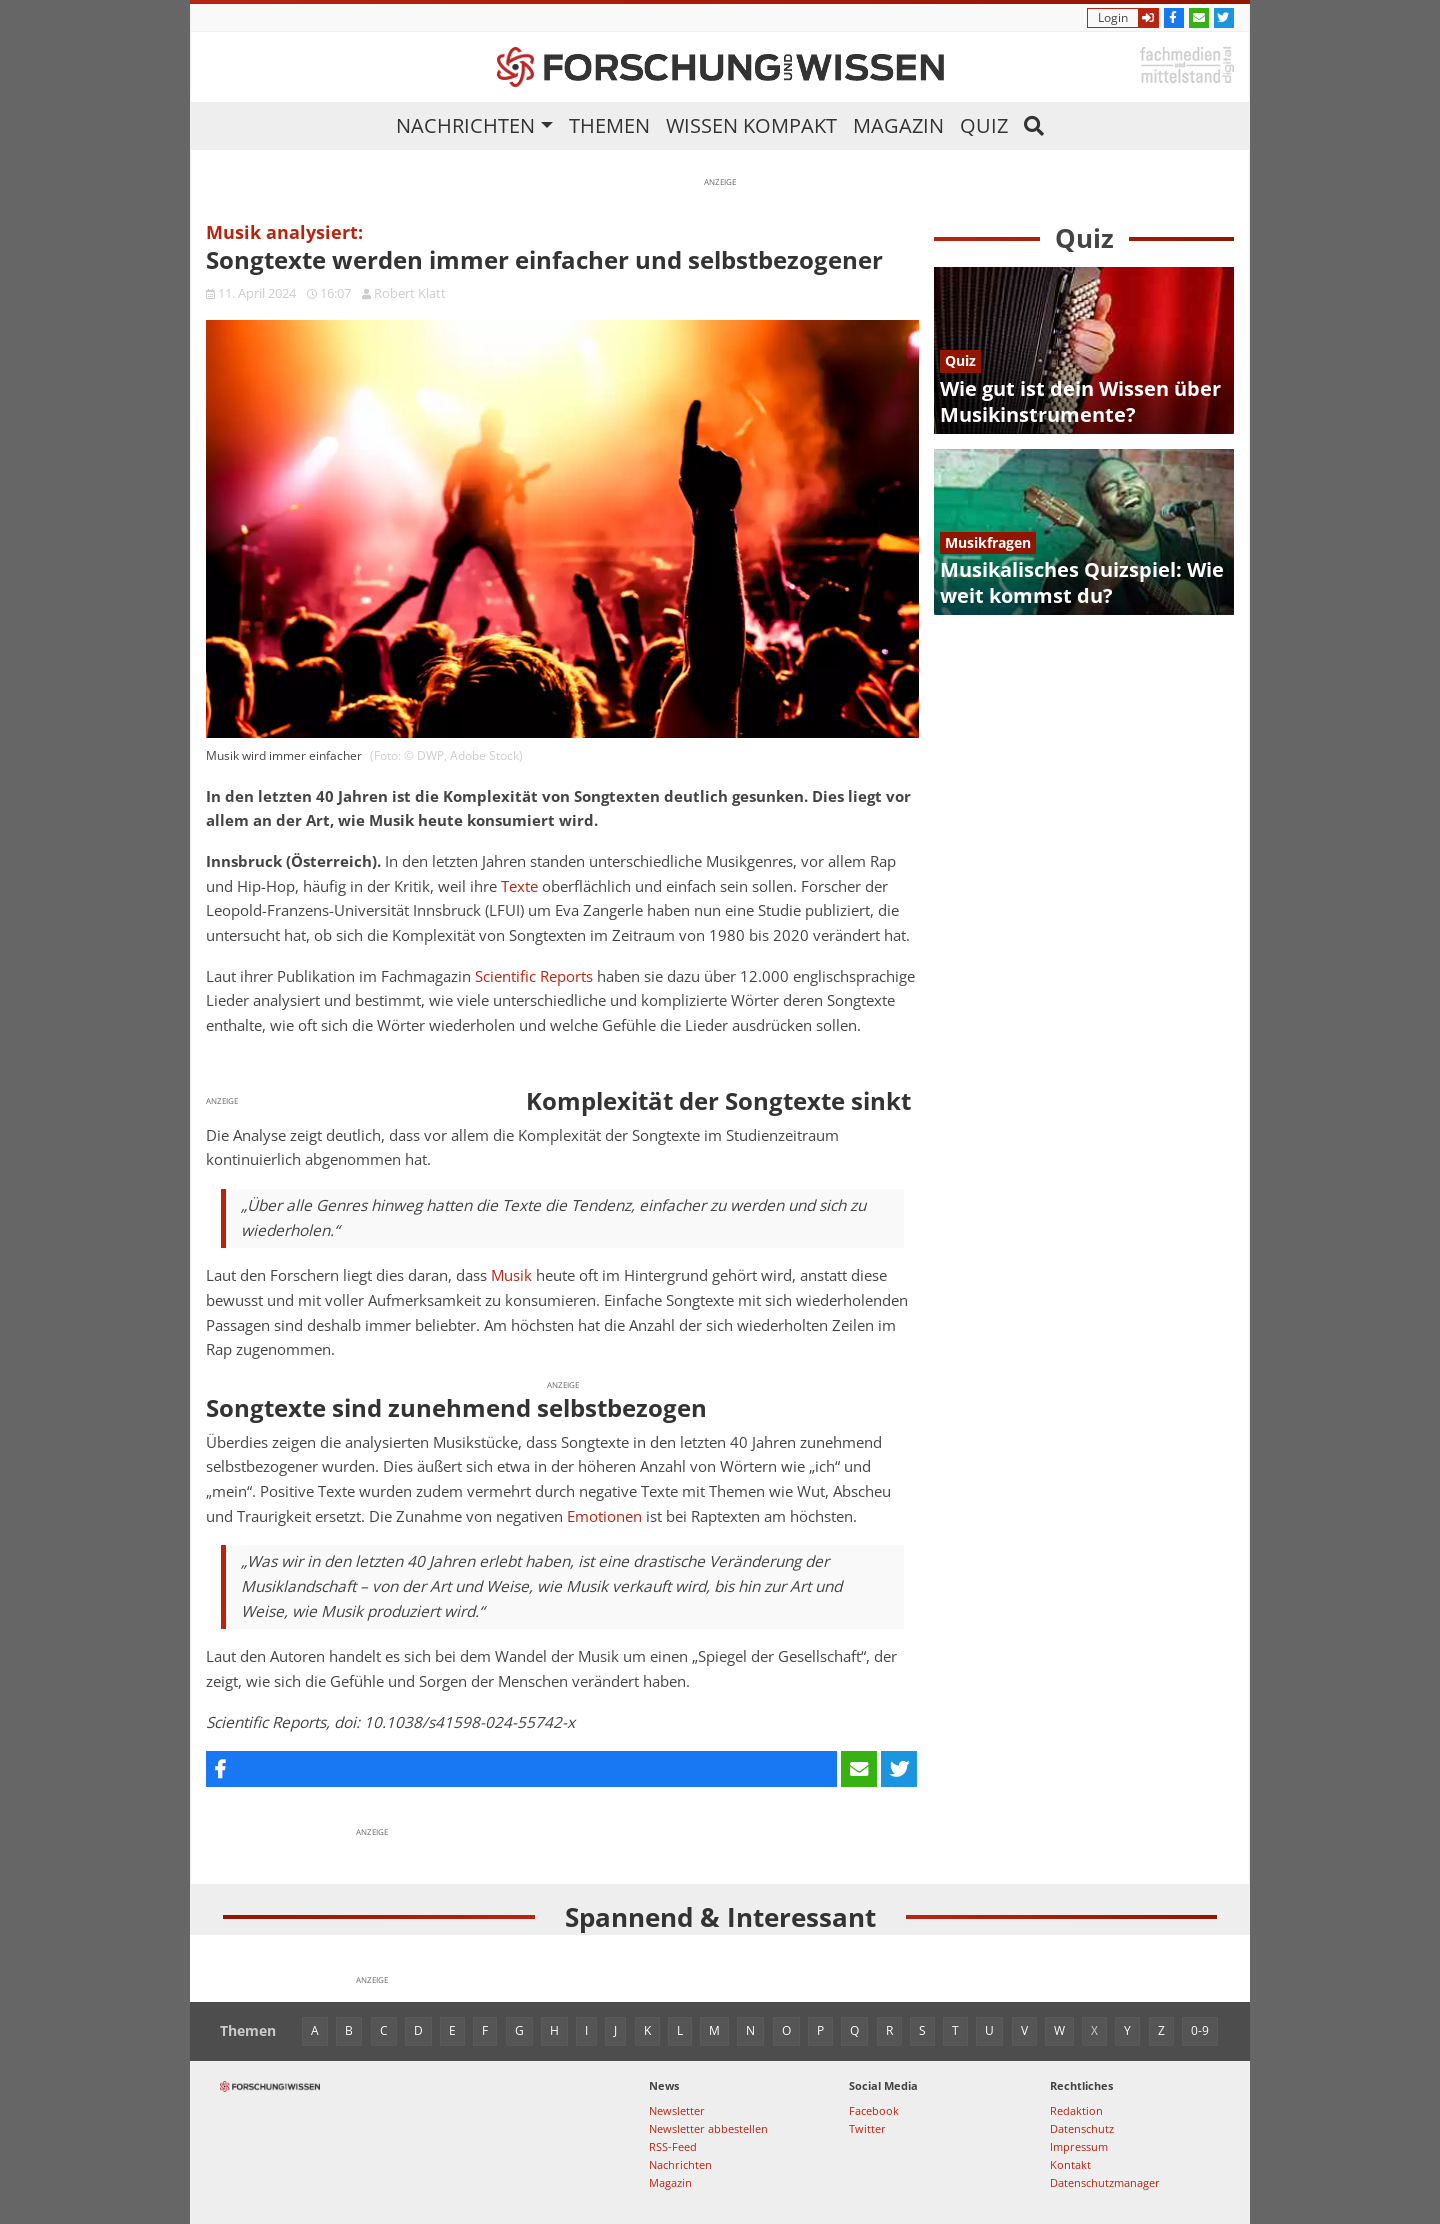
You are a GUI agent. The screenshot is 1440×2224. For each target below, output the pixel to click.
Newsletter (677, 2110)
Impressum (1079, 2146)
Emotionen (604, 1516)
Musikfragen (988, 542)
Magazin (898, 125)
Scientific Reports (534, 976)
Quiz (984, 125)
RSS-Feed (673, 2146)
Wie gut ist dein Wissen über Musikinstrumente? (1080, 401)
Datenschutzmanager (1105, 2182)
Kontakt (1070, 2164)
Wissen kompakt (751, 125)
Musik (511, 1275)
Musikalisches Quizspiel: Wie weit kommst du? (1082, 582)
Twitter (867, 2128)
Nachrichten (465, 125)
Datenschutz (1082, 2128)
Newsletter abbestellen (708, 2128)
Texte (519, 886)
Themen (609, 125)
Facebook (874, 2110)
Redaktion (1076, 2110)
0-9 (1200, 2030)
